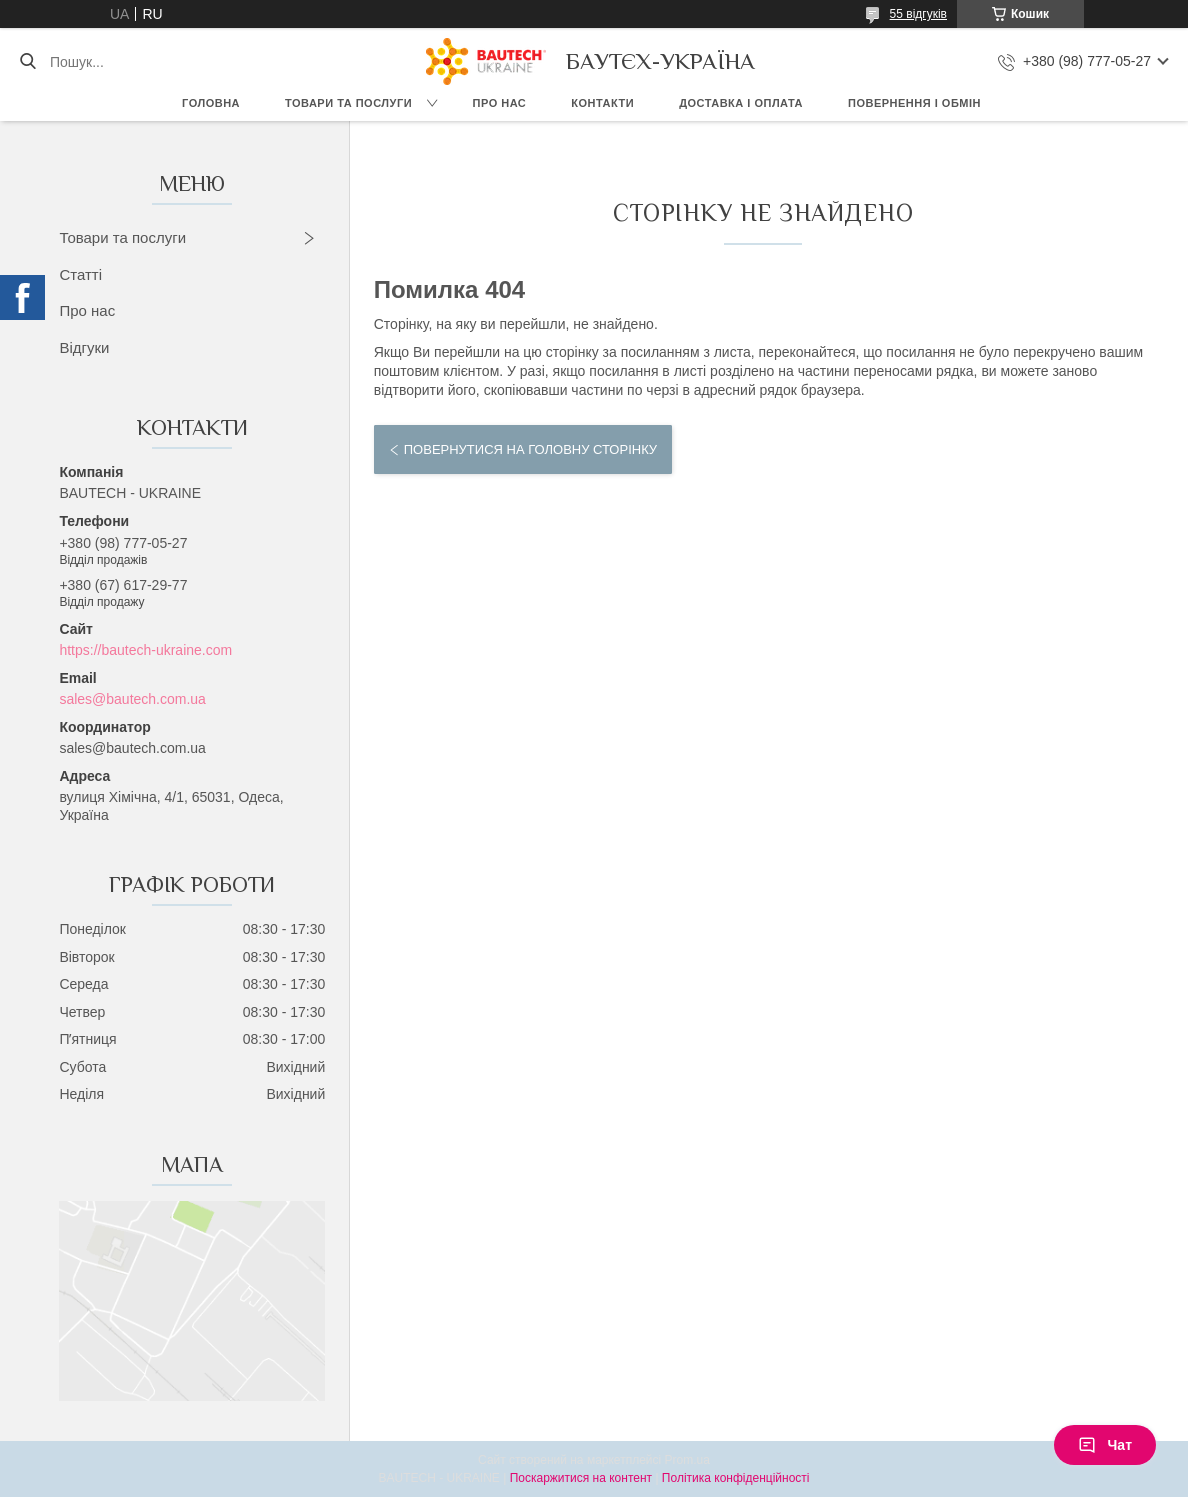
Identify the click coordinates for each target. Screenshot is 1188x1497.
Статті (80, 274)
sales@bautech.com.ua (132, 699)
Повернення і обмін (914, 103)
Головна (211, 103)
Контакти (602, 103)
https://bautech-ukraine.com (145, 650)
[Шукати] (27, 62)
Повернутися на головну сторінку (530, 449)
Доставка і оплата (741, 103)
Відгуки (84, 347)
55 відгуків (918, 14)
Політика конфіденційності (736, 1478)
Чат (1105, 1445)
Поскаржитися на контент (581, 1478)
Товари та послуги (348, 103)
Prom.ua (687, 1460)
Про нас (500, 103)
